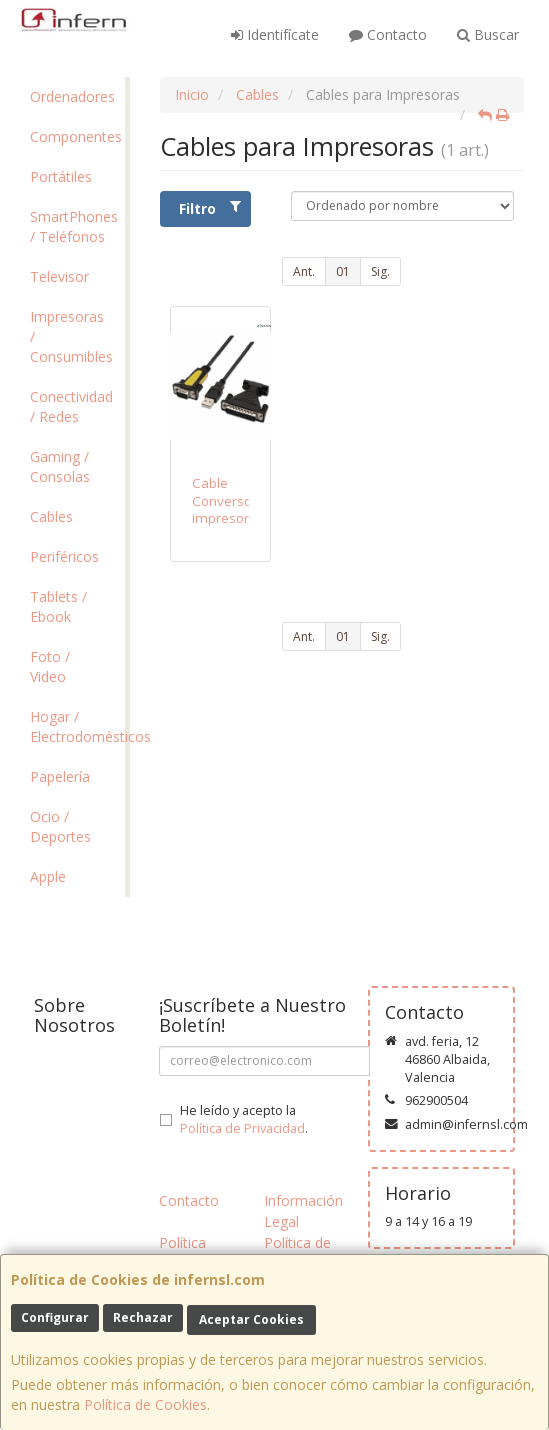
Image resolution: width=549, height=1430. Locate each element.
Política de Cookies (145, 1404)
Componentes (76, 136)
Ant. (304, 271)
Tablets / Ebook (58, 606)
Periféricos (64, 556)
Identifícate (275, 34)
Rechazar (143, 1317)
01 (343, 271)
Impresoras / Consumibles (71, 336)
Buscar (488, 34)
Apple (48, 876)
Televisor (59, 276)
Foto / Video (50, 666)
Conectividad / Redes (71, 406)
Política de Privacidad (242, 1128)
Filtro (210, 208)
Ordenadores (72, 96)
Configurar (55, 1317)
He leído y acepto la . (244, 1120)
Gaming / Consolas (60, 466)
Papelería (60, 776)
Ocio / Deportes (60, 826)
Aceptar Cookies (251, 1319)
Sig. (380, 271)
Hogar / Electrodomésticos (77, 726)
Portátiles (61, 176)
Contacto (388, 34)
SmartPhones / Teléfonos (74, 226)
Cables (51, 516)
